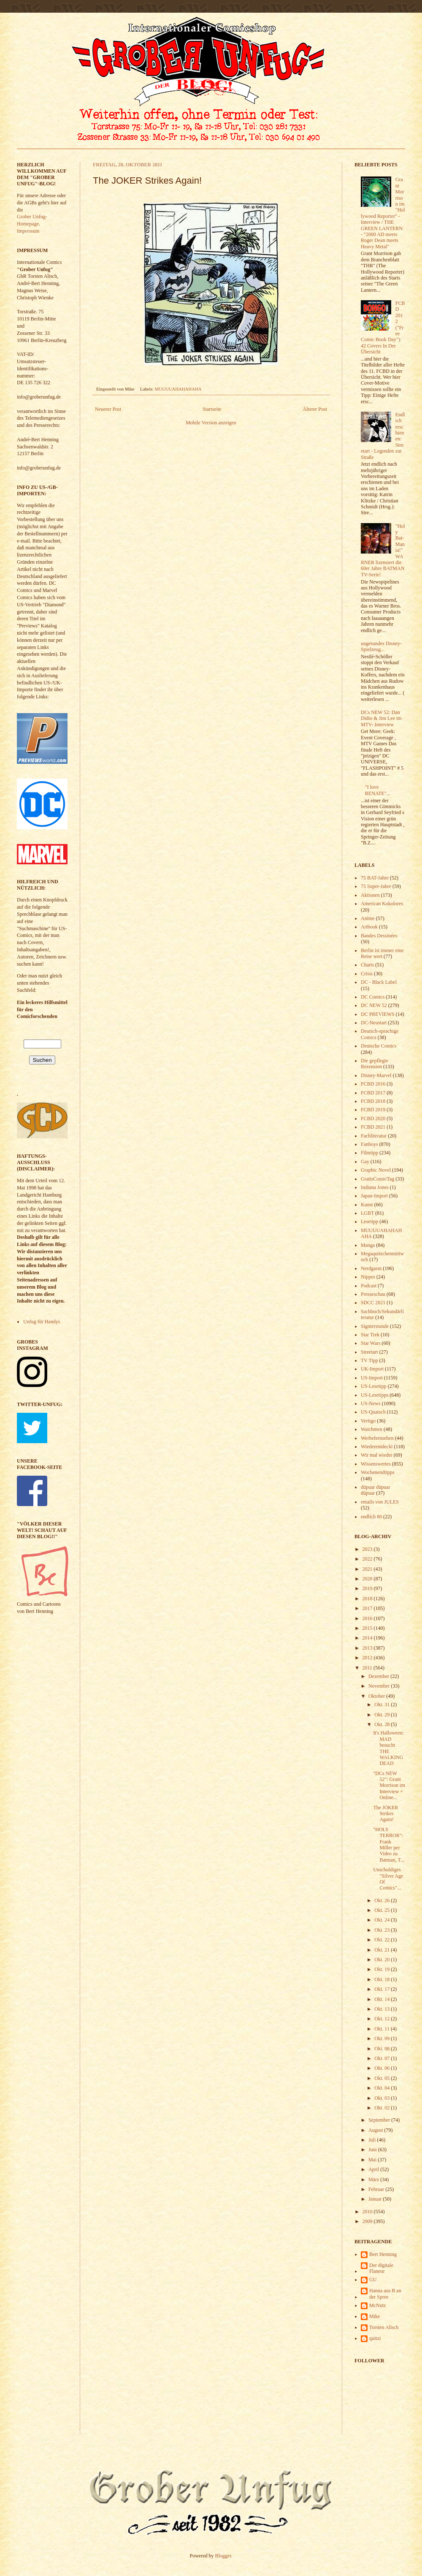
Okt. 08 (382, 2049)
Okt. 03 (382, 2098)
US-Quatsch (373, 1412)
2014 (368, 1638)
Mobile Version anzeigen (211, 423)
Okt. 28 (382, 1724)
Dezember (379, 1676)
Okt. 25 (382, 1910)
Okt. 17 (382, 1989)
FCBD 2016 (373, 1084)
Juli (372, 2140)
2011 (368, 1668)
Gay (365, 1161)
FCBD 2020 (373, 1118)
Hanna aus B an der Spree (385, 2293)
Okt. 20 (382, 1960)
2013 (368, 1648)
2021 (368, 1569)
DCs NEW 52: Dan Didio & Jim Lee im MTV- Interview (381, 718)
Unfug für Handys (41, 1322)
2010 (368, 2212)
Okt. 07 (382, 2058)
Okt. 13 (382, 2009)
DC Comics (372, 997)
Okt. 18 (382, 1979)
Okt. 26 (382, 1900)
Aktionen (370, 895)
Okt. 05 (382, 2078)
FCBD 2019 (373, 1110)
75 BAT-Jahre (375, 878)
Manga (368, 1245)
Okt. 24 (382, 1920)
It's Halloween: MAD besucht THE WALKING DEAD (388, 1748)
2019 (368, 1588)
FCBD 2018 (373, 1101)
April (374, 2169)
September (379, 2120)
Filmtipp (369, 1153)
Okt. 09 (382, 2038)
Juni (373, 2150)
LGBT (367, 1213)
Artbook (369, 927)
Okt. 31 (382, 1704)
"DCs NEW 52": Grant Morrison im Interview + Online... (389, 1785)
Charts (367, 965)
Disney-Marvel (376, 1075)
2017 (368, 1608)
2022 (368, 1559)
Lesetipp (369, 1221)
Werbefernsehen (377, 1438)
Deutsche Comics (378, 1046)
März (374, 2179)
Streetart (369, 1352)
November (379, 1686)
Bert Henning (383, 2254)
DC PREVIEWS (378, 1014)
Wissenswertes (376, 1464)
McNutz (377, 2305)
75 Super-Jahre (376, 886)
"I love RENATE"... (377, 790)
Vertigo (368, 1421)
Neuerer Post (108, 409)
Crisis (367, 974)
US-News (371, 1403)
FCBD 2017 (373, 1093)
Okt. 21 (382, 1950)
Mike (374, 2316)
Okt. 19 (382, 1969)
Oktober (377, 1696)
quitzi (375, 2338)
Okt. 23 (382, 1930)
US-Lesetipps (374, 1395)
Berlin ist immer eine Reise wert (382, 953)
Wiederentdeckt (376, 1447)
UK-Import (372, 1369)
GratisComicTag (377, 1179)
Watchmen (371, 1429)
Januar (375, 2199)
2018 (368, 1599)
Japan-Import (374, 1196)
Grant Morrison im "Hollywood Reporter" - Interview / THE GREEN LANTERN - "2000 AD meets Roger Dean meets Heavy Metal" (383, 212)
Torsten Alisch (384, 2327)
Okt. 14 (382, 1999)
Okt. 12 (382, 2019)
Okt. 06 (382, 2068)
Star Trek (370, 1335)
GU (372, 2280)
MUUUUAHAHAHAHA (178, 388)
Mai (373, 2160)
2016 (368, 1618)
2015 (368, 1628)
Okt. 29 (382, 1715)
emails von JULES (380, 1502)
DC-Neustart (374, 1023)
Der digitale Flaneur (381, 2268)
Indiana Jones (375, 1187)
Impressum (28, 231)
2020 (368, 1579)
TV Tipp (369, 1360)
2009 (368, 2221)
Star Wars (370, 1343)
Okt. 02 (382, 2108)
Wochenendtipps (378, 1472)
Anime (368, 918)
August (376, 2130)
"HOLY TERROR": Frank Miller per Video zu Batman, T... (388, 1845)
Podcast (368, 1286)
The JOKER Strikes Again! (385, 1814)
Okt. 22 (382, 1940)
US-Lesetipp (374, 1386)
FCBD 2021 (373, 1127)
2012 (368, 1658)
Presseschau (373, 1294)
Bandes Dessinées (379, 936)
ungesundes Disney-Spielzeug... (381, 646)
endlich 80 (371, 1517)
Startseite (212, 409)
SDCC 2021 (373, 1303)
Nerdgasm (371, 1268)
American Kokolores (382, 904)
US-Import (372, 1378)
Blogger (223, 2556)
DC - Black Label (379, 982)
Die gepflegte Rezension (374, 1063)
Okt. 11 (382, 2029)
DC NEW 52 (374, 1005)
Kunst (367, 1205)
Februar (376, 2189)
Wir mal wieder (376, 1455)
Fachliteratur (374, 1136)
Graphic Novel (376, 1170)
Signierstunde (375, 1326)
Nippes (368, 1277)
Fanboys (369, 1144)
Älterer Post (315, 409)
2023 (368, 1549)
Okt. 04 (382, 2088)
